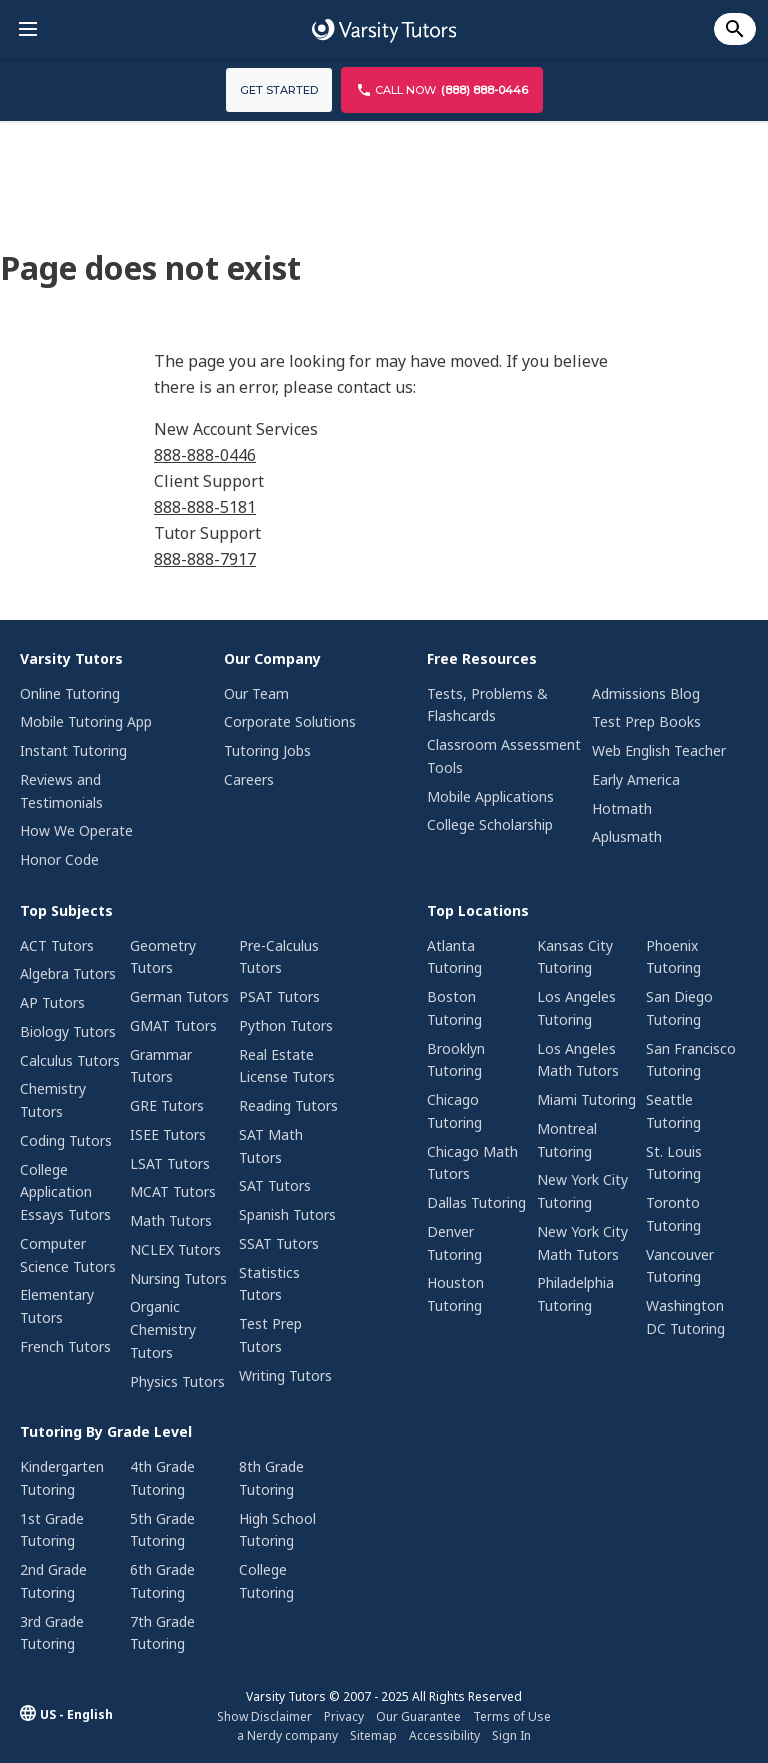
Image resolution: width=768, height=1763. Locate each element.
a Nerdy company (287, 1735)
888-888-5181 (205, 507)
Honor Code (59, 859)
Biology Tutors (68, 1031)
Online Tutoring (70, 693)
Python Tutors (286, 1025)
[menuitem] (95, 762)
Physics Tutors (177, 1381)
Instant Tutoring (73, 750)
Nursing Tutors (178, 1278)
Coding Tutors (66, 1140)
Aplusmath (627, 836)
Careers (249, 779)
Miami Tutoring (586, 1099)
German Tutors (179, 996)
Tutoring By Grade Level (106, 1431)
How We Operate (76, 830)
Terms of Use (512, 1716)
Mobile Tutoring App (86, 721)
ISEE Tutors (168, 1134)
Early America (636, 779)
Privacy (344, 1716)
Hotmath (622, 808)
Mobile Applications (490, 796)
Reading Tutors (288, 1105)
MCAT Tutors (173, 1191)
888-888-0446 (205, 455)
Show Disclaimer (264, 1716)
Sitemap (373, 1735)
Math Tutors (171, 1220)
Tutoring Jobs (267, 750)
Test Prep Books (646, 721)
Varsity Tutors (71, 658)
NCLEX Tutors (175, 1249)
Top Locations (478, 910)
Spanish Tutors (287, 1214)
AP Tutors (52, 1002)
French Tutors (65, 1346)
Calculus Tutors (70, 1060)
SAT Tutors (275, 1185)
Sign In (511, 1735)
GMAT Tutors (173, 1025)
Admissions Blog (646, 693)
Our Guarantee (418, 1716)
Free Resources (482, 658)
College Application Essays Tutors (65, 1192)
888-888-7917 (205, 559)
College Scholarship (490, 824)
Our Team (256, 693)
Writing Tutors (285, 1375)
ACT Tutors (57, 945)
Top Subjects (66, 910)
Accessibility (444, 1735)
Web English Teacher (659, 750)
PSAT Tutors (279, 996)
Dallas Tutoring (476, 1202)
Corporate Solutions (290, 721)
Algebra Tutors (68, 973)
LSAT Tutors (170, 1163)
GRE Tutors (167, 1105)
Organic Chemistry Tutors (163, 1329)
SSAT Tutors (279, 1243)
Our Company (272, 658)
